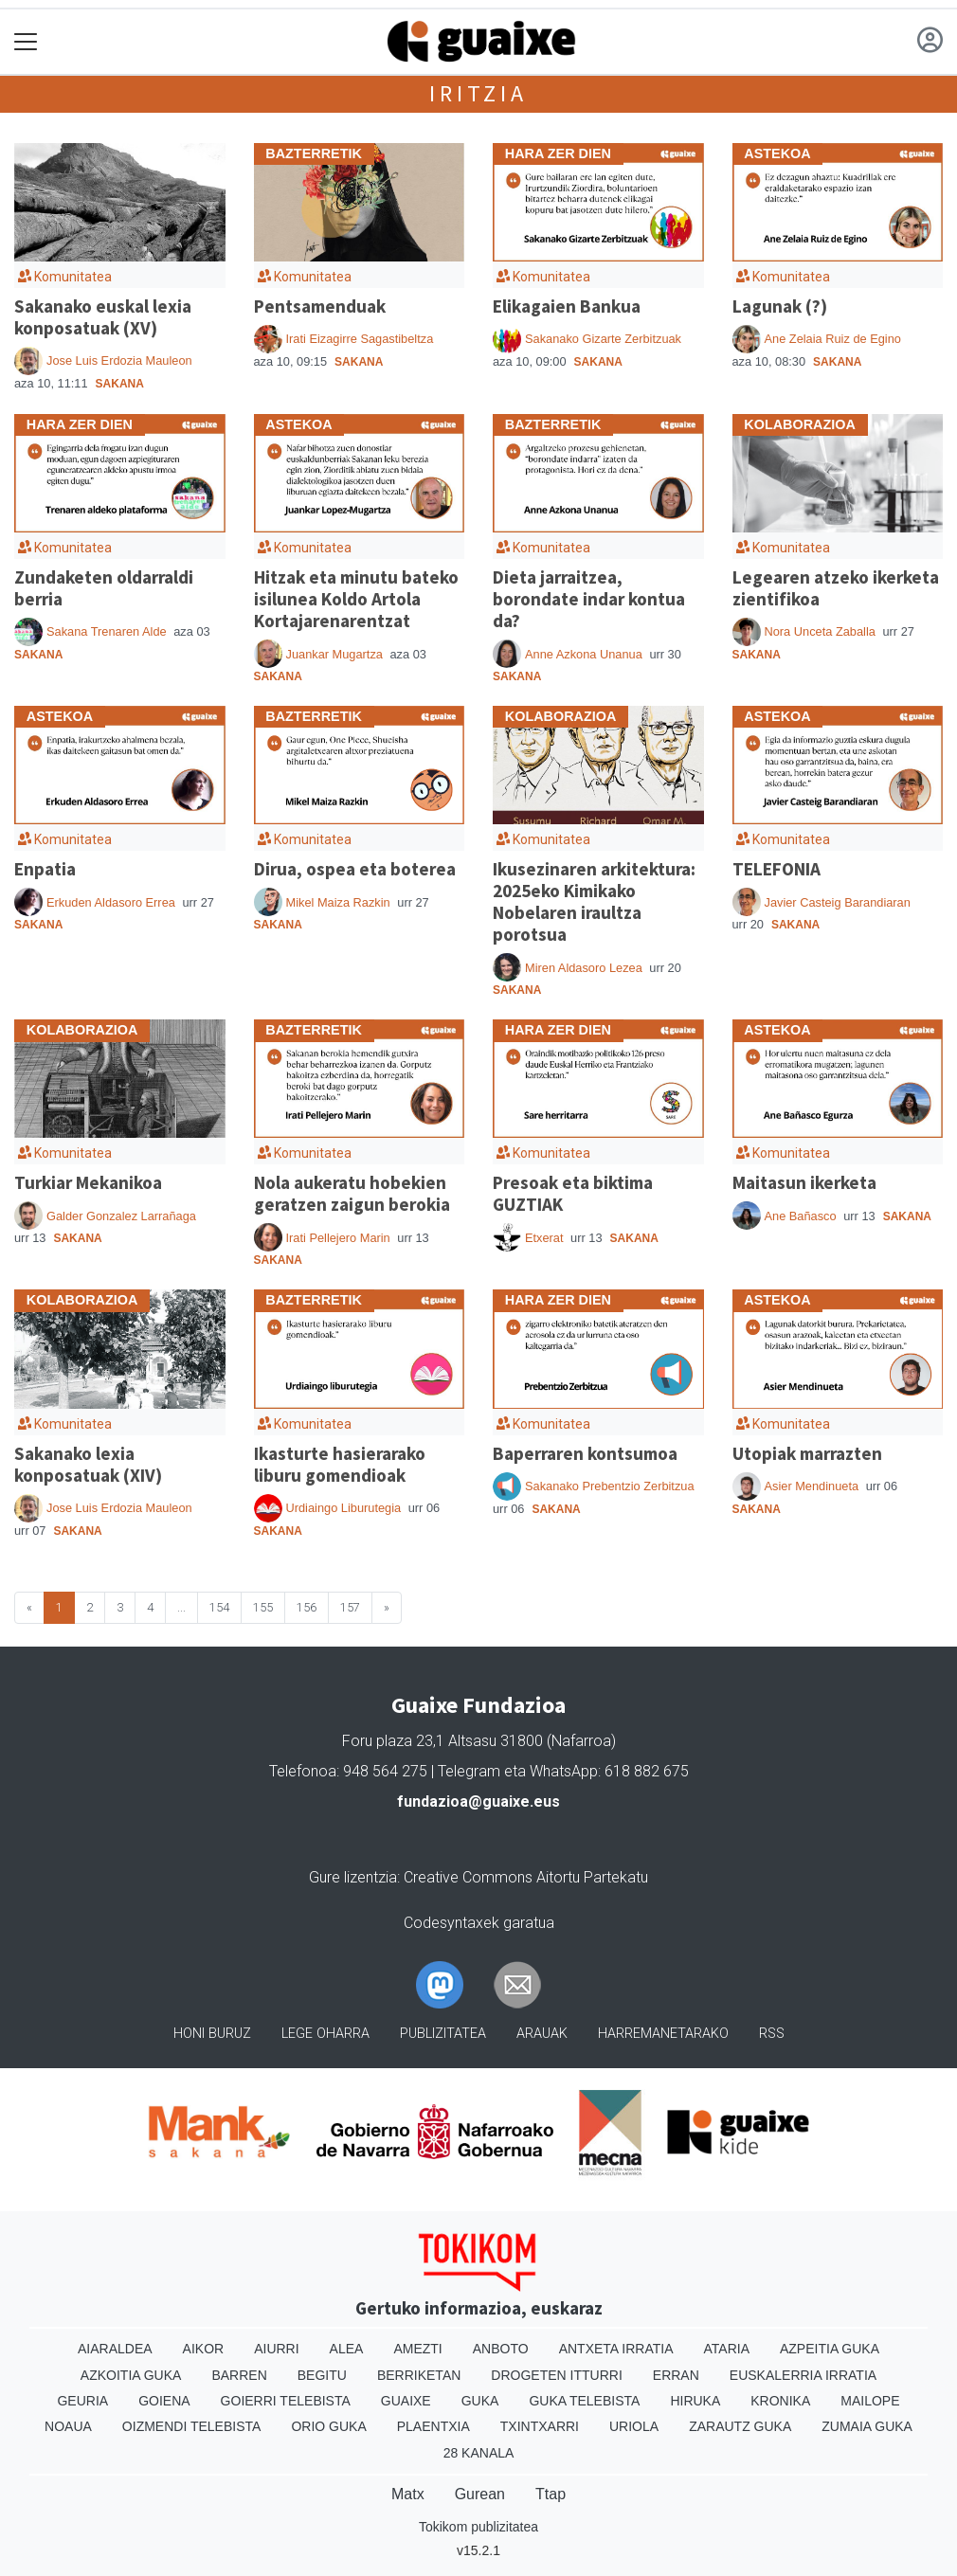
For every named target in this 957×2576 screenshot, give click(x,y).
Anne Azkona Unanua (583, 654)
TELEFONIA (776, 868)
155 (263, 1607)
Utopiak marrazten (807, 1453)
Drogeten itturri (556, 2375)
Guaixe (406, 2400)
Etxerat (544, 1238)
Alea (347, 2348)
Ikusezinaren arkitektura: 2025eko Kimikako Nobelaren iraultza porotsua (594, 901)
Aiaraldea (115, 2348)
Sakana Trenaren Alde (106, 631)
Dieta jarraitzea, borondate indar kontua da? (589, 599)
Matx (407, 2494)
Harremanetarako (663, 2034)
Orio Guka (328, 2426)
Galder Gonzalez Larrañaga (121, 1216)
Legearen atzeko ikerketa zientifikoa (835, 588)
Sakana (120, 383)
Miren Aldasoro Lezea (583, 968)
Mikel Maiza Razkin (338, 902)
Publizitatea (443, 2034)
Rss (772, 2034)
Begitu (322, 2375)
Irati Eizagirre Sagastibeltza (360, 339)
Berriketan (418, 2375)
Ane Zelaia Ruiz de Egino (833, 339)
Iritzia (478, 93)
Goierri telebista (286, 2400)
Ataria (726, 2348)
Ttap (550, 2494)
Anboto (501, 2348)
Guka (480, 2400)
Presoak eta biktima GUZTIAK (573, 1193)
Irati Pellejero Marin (338, 1238)
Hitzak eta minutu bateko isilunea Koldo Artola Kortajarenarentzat (356, 599)
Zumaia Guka (867, 2426)
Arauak (542, 2034)
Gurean (480, 2494)
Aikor (204, 2348)
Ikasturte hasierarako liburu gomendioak (339, 1464)
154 (219, 1607)
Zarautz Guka (740, 2426)
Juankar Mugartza (334, 654)
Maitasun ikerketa (804, 1182)
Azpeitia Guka (829, 2348)
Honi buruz (212, 2034)
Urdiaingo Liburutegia (344, 1508)
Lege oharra (325, 2034)
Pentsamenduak (320, 306)
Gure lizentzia (353, 1877)
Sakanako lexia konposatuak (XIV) (88, 1464)
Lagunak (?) (779, 306)
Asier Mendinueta (812, 1486)
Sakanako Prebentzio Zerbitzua (610, 1486)
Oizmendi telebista (192, 2426)
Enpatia (45, 868)
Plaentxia (433, 2426)
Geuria (82, 2400)
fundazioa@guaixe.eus (478, 1801)
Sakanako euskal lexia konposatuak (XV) (102, 317)
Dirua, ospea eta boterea (355, 868)
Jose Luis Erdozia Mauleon (119, 360)
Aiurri (276, 2348)
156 (306, 1607)
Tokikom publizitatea (478, 2526)
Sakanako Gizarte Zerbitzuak (603, 339)
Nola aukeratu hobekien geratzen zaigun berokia (352, 1193)
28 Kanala (479, 2452)
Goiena (164, 2400)
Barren (238, 2375)
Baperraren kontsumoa (585, 1453)
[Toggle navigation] (26, 42)
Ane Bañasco (801, 1216)
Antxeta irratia (616, 2348)
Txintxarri (539, 2426)
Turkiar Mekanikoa (88, 1182)
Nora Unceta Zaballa (820, 631)
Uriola (634, 2426)
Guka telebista (584, 2400)
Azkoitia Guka (131, 2375)
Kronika (780, 2400)
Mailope (869, 2400)
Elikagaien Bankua (567, 306)
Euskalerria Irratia (803, 2375)
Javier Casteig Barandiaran (838, 902)
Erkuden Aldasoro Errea (110, 902)
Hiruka (695, 2400)
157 (350, 1607)
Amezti (417, 2348)
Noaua (68, 2426)
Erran (676, 2375)
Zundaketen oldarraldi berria (103, 588)
